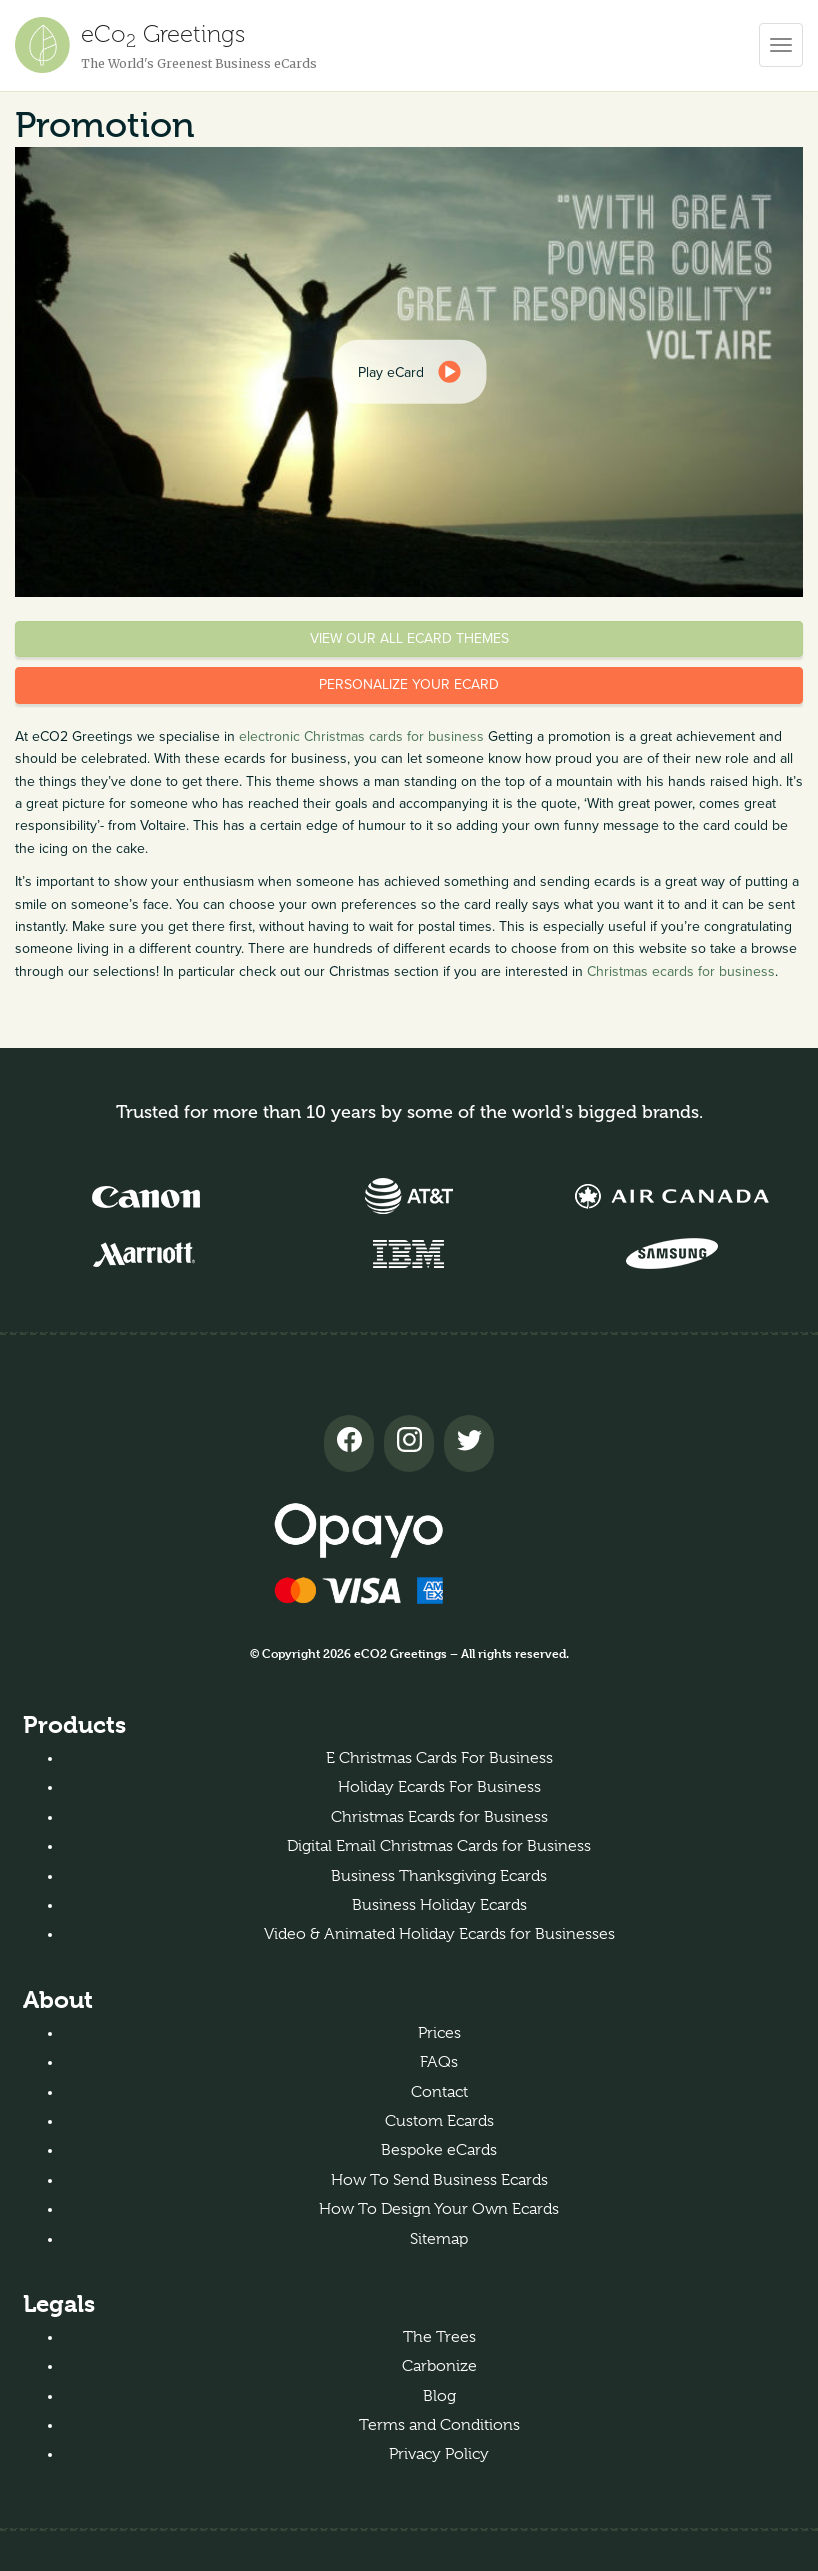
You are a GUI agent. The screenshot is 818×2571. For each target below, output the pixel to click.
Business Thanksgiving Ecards (439, 1876)
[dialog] (409, 372)
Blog (439, 2396)
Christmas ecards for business (681, 971)
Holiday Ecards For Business (439, 1787)
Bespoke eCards (439, 2150)
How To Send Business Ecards (439, 2180)
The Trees (439, 2337)
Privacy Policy (439, 2454)
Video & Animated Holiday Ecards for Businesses (439, 1934)
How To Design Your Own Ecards (439, 2209)
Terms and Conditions (439, 2425)
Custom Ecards (439, 2121)
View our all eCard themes (409, 638)
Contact (439, 2092)
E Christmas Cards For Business (439, 1758)
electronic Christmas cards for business (361, 736)
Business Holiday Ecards (439, 1905)
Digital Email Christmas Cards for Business (439, 1846)
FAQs (439, 2062)
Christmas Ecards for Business (439, 1817)
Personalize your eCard (409, 684)
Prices (439, 2033)
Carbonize (439, 2366)
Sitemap (439, 2239)
